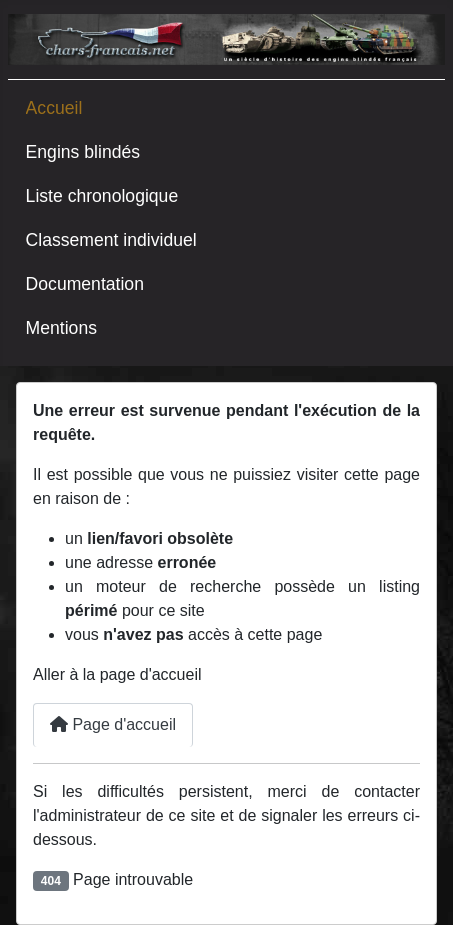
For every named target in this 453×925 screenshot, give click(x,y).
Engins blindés (83, 152)
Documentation (85, 284)
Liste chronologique (102, 196)
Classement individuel (111, 240)
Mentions (61, 328)
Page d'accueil (113, 724)
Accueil (54, 108)
